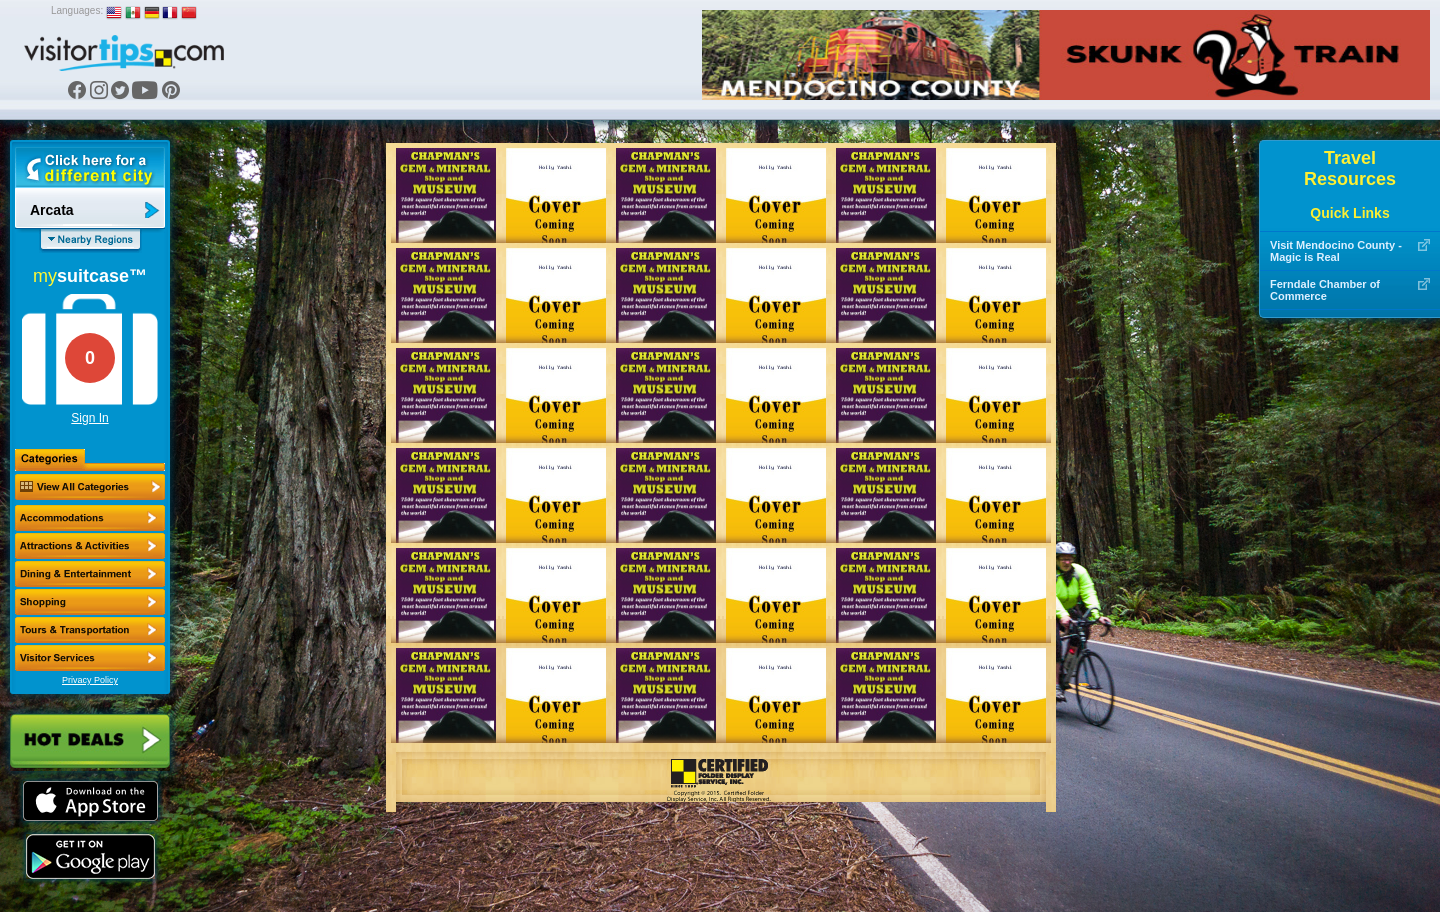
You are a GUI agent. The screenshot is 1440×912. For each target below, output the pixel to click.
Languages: (77, 10)
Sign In (89, 418)
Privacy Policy (90, 680)
